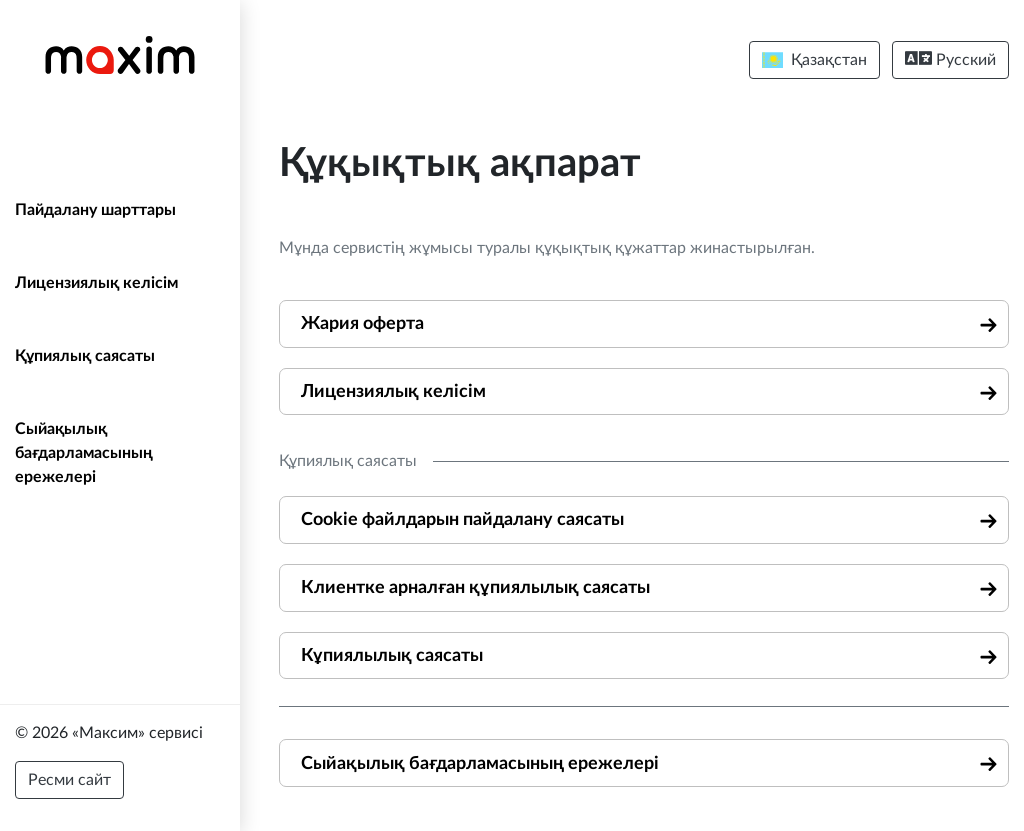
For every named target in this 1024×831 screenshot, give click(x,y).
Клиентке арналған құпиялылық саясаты (475, 587)
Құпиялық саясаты (85, 356)
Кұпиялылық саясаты (392, 655)
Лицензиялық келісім (96, 283)
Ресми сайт (69, 780)
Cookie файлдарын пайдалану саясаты (462, 519)
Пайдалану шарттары (95, 210)
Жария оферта (362, 323)
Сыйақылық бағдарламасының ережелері (84, 453)
